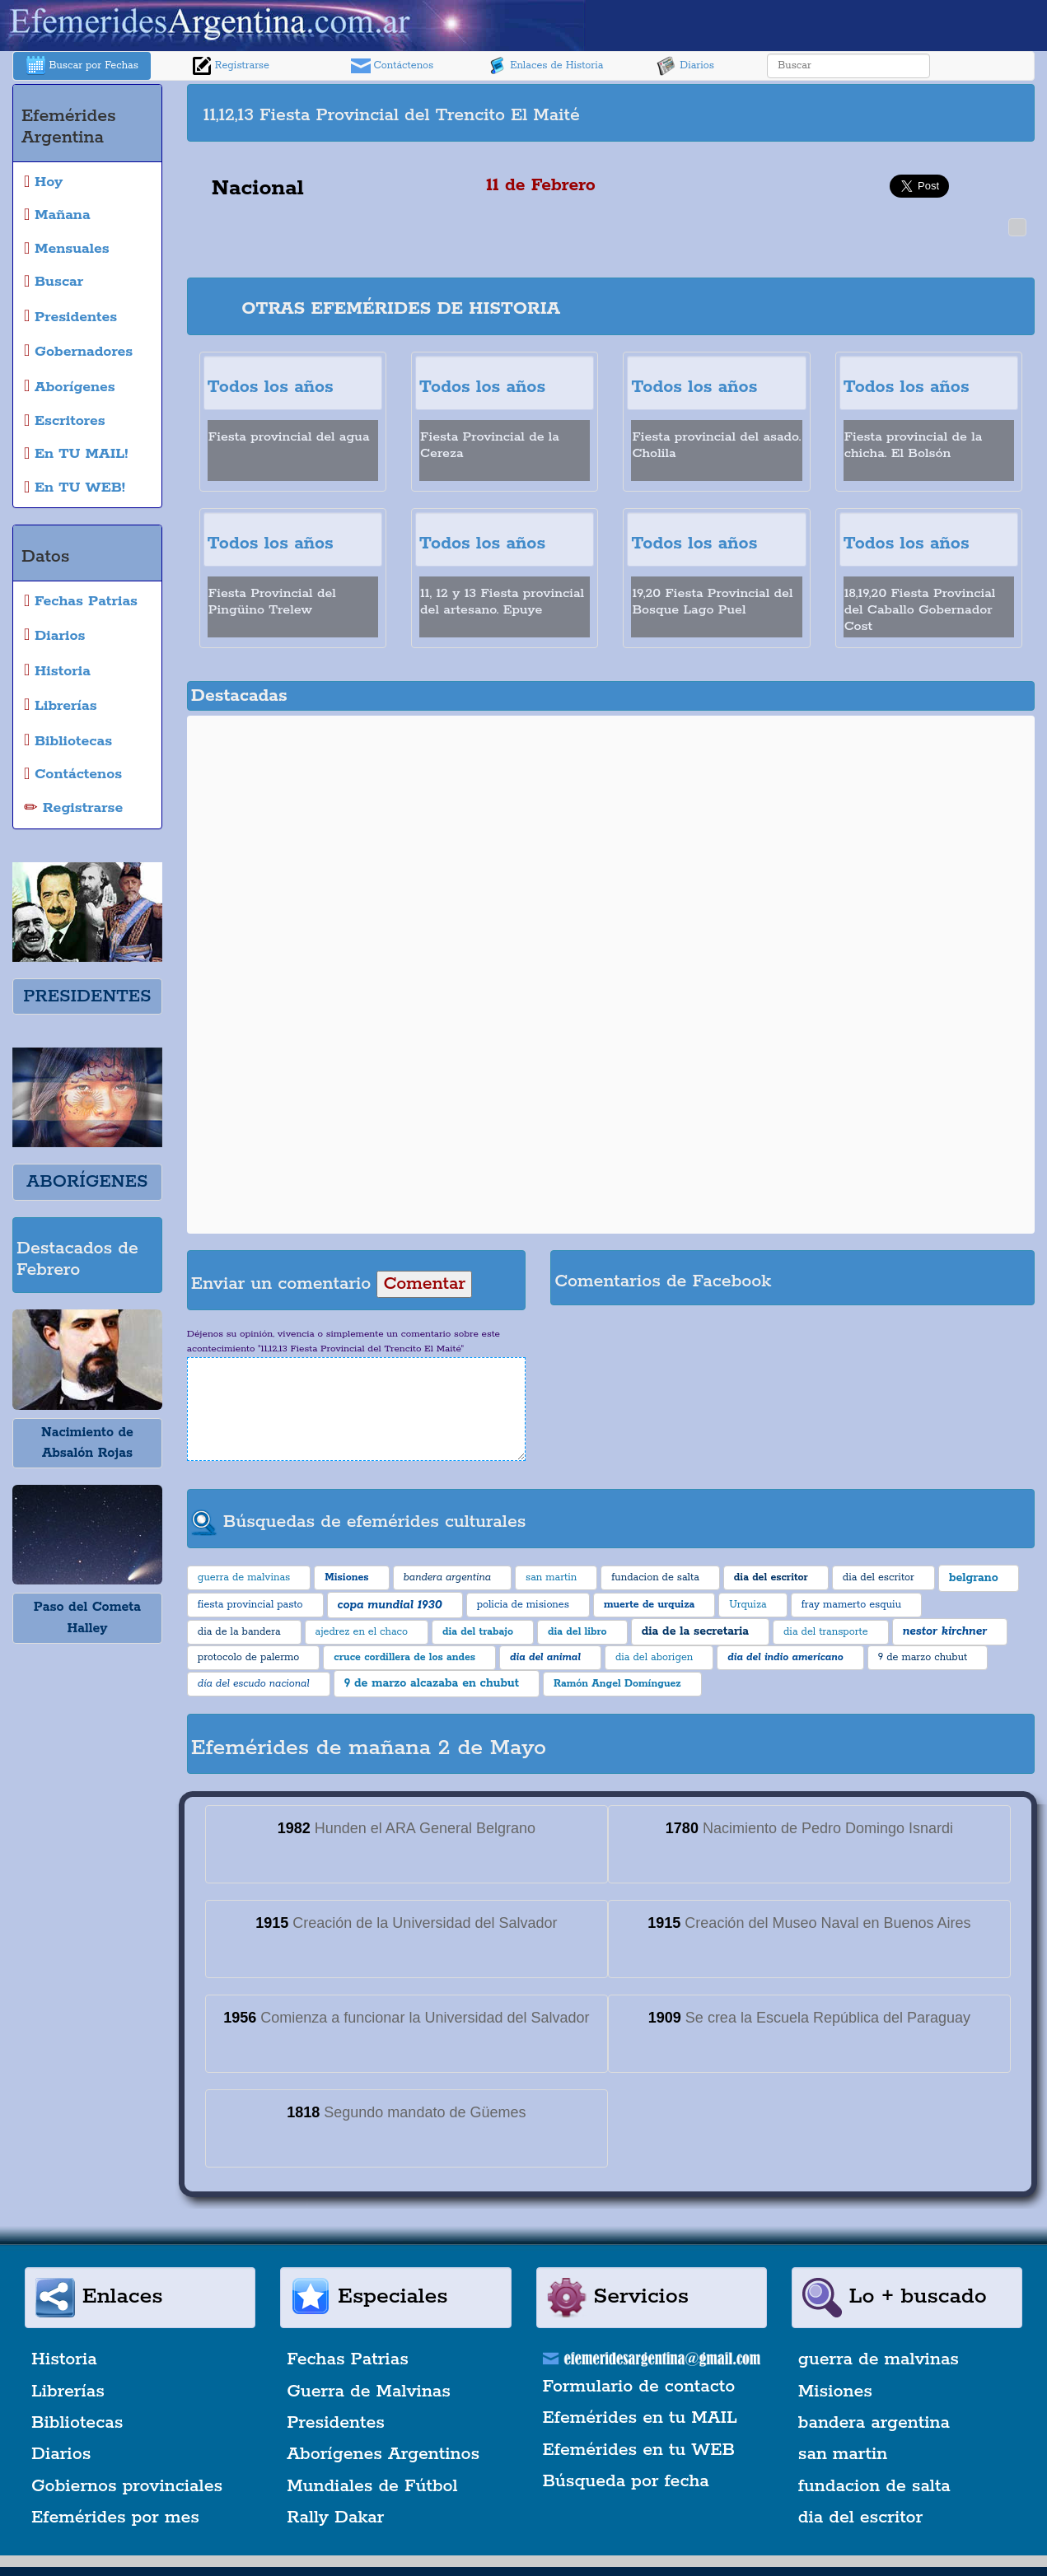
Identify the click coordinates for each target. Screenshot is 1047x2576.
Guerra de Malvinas (369, 2391)
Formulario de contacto (639, 2386)
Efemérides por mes (115, 2517)
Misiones (835, 2391)
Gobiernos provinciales (126, 2486)
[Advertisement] (820, 113)
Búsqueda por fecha (626, 2481)
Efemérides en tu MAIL (640, 2417)
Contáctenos (392, 65)
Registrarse (230, 66)
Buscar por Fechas (82, 66)
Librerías (68, 2391)
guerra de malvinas (878, 2359)
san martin (843, 2454)
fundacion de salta (874, 2486)
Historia (64, 2359)
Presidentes (336, 2422)
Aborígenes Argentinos (383, 2454)
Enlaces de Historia (545, 66)
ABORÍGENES (86, 1181)
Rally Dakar (335, 2517)
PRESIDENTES (87, 996)
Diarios (685, 66)
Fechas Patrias (348, 2359)
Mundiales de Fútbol (372, 2486)
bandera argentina (874, 2422)
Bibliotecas (77, 2422)
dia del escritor (860, 2517)
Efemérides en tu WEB (639, 2450)
